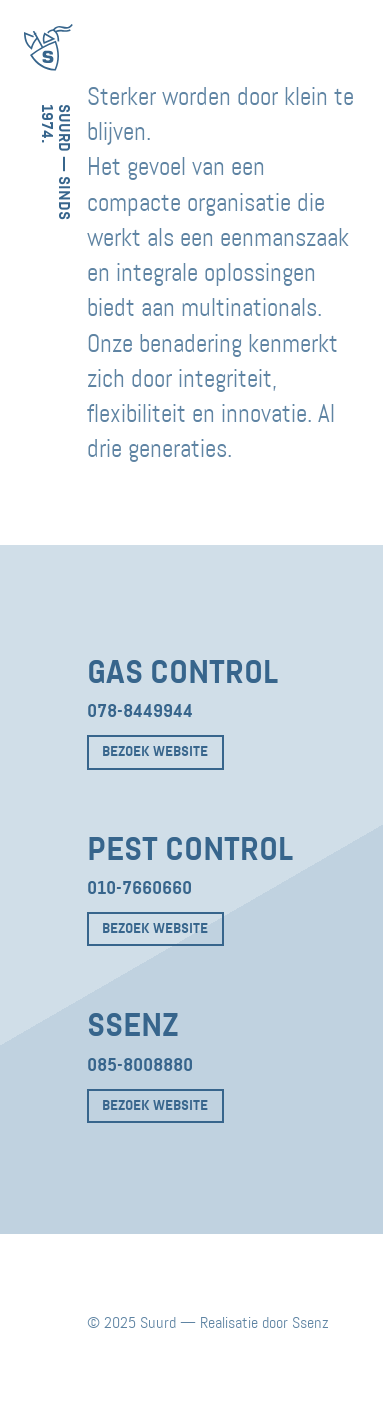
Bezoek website (155, 751)
